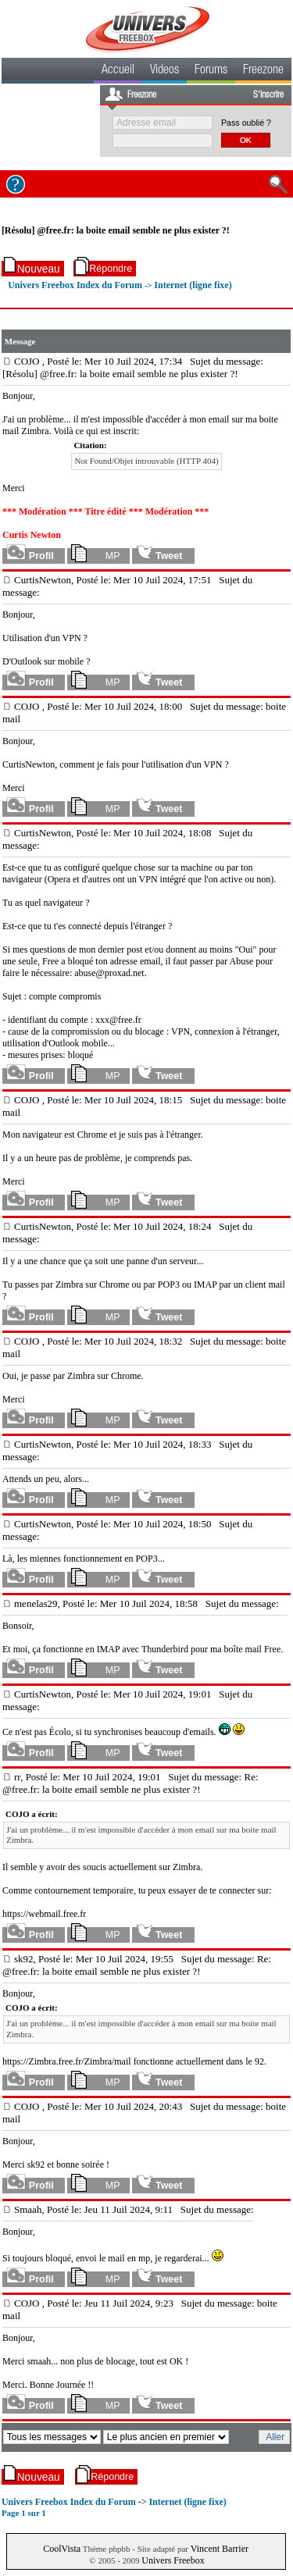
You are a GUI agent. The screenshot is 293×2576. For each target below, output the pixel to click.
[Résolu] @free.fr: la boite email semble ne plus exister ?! (116, 230)
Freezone (263, 71)
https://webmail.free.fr (44, 1913)
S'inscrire (268, 95)
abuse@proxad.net (109, 972)
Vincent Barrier (219, 2548)
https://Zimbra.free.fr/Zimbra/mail (66, 2061)
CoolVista (61, 2548)
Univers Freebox (172, 2560)
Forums (211, 71)
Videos (164, 71)
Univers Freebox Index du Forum (75, 285)
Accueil (118, 71)
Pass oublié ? (246, 122)
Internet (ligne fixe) (192, 285)
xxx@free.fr (118, 1019)
